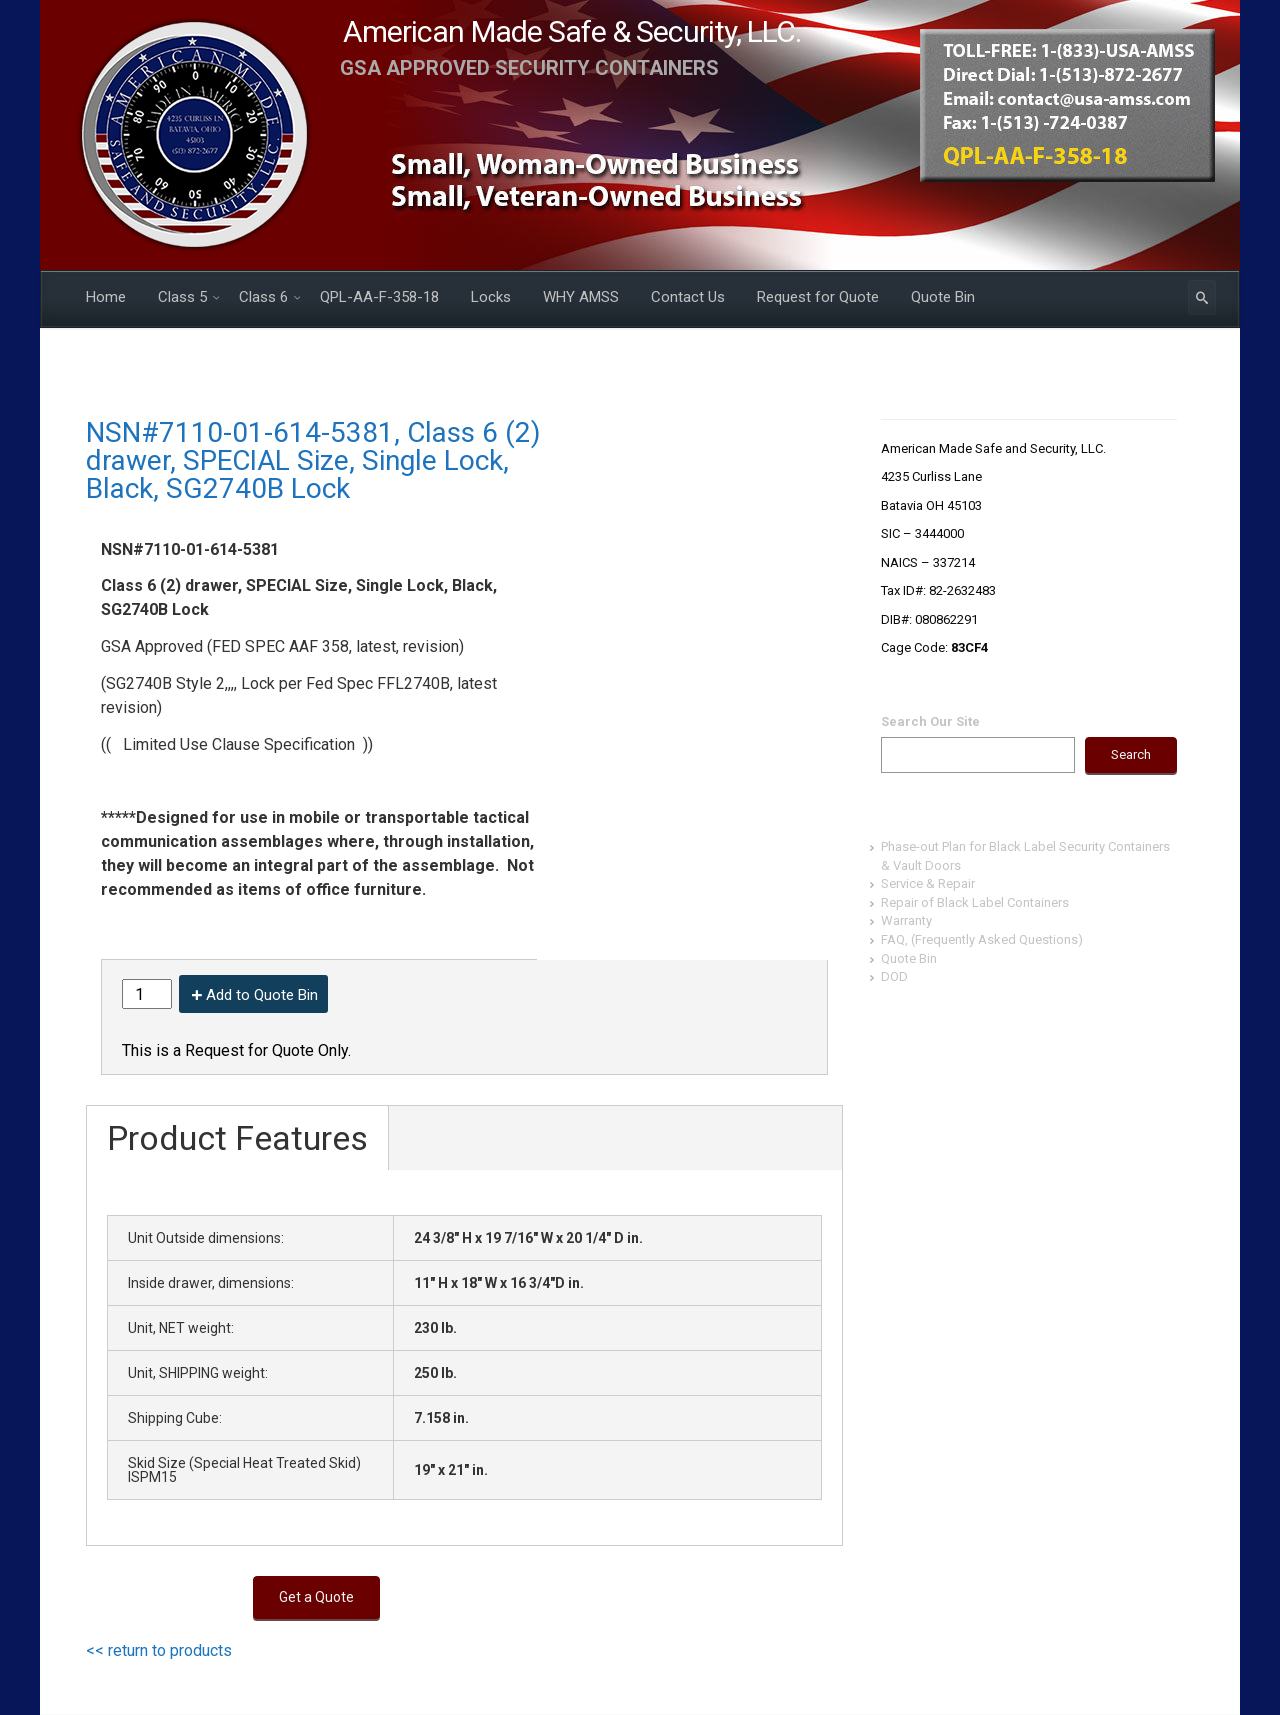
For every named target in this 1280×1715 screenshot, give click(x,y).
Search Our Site (930, 721)
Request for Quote (818, 297)
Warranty (906, 920)
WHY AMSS (581, 297)
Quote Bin (943, 297)
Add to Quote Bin (262, 995)
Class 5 (182, 297)
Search (1131, 754)
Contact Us (688, 297)
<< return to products (159, 1650)
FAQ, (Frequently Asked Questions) (982, 939)
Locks (491, 297)
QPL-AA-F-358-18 (379, 297)
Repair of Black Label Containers (975, 902)
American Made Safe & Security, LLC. (572, 31)
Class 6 (263, 297)
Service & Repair (928, 883)
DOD (894, 976)
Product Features (237, 1138)
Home (106, 297)
